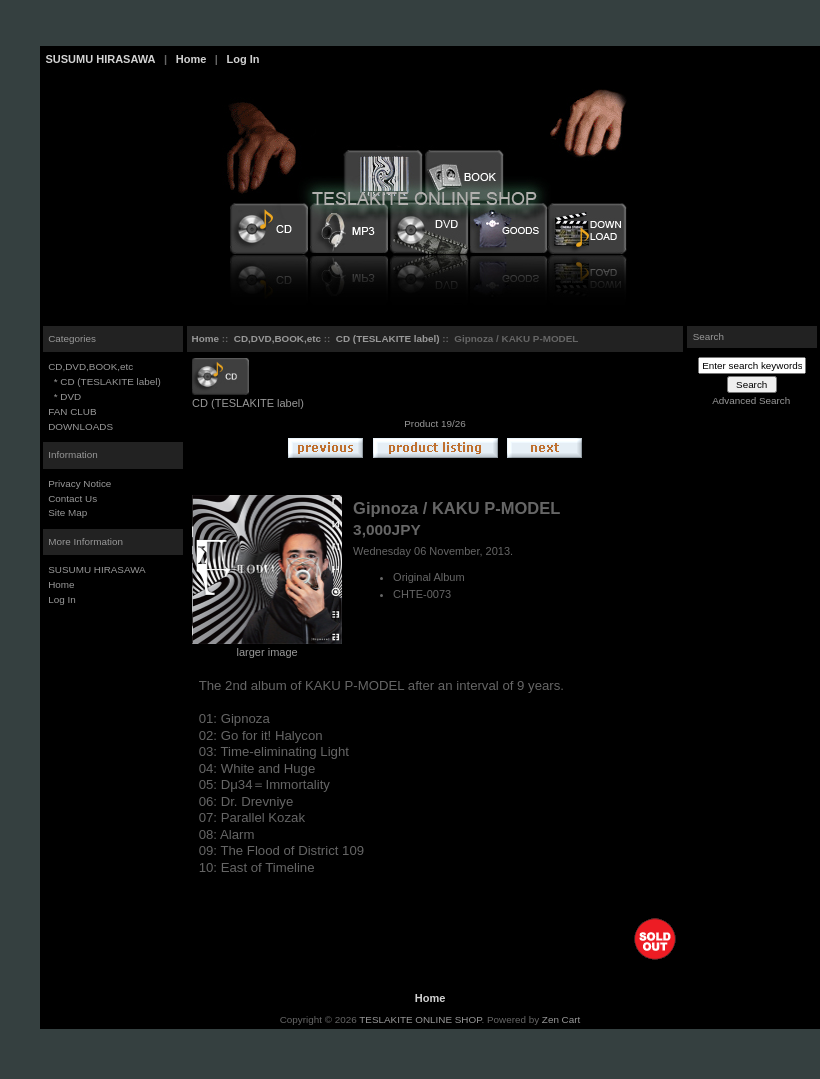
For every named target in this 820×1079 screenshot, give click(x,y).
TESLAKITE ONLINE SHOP (420, 1019)
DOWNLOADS (80, 426)
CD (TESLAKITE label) (388, 338)
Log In (242, 59)
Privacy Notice (79, 483)
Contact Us (72, 498)
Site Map (67, 512)
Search (708, 336)
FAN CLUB (72, 411)
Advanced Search (751, 400)
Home (191, 59)
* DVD (64, 396)
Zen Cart (561, 1019)
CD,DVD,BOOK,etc (277, 338)
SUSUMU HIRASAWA (101, 59)
